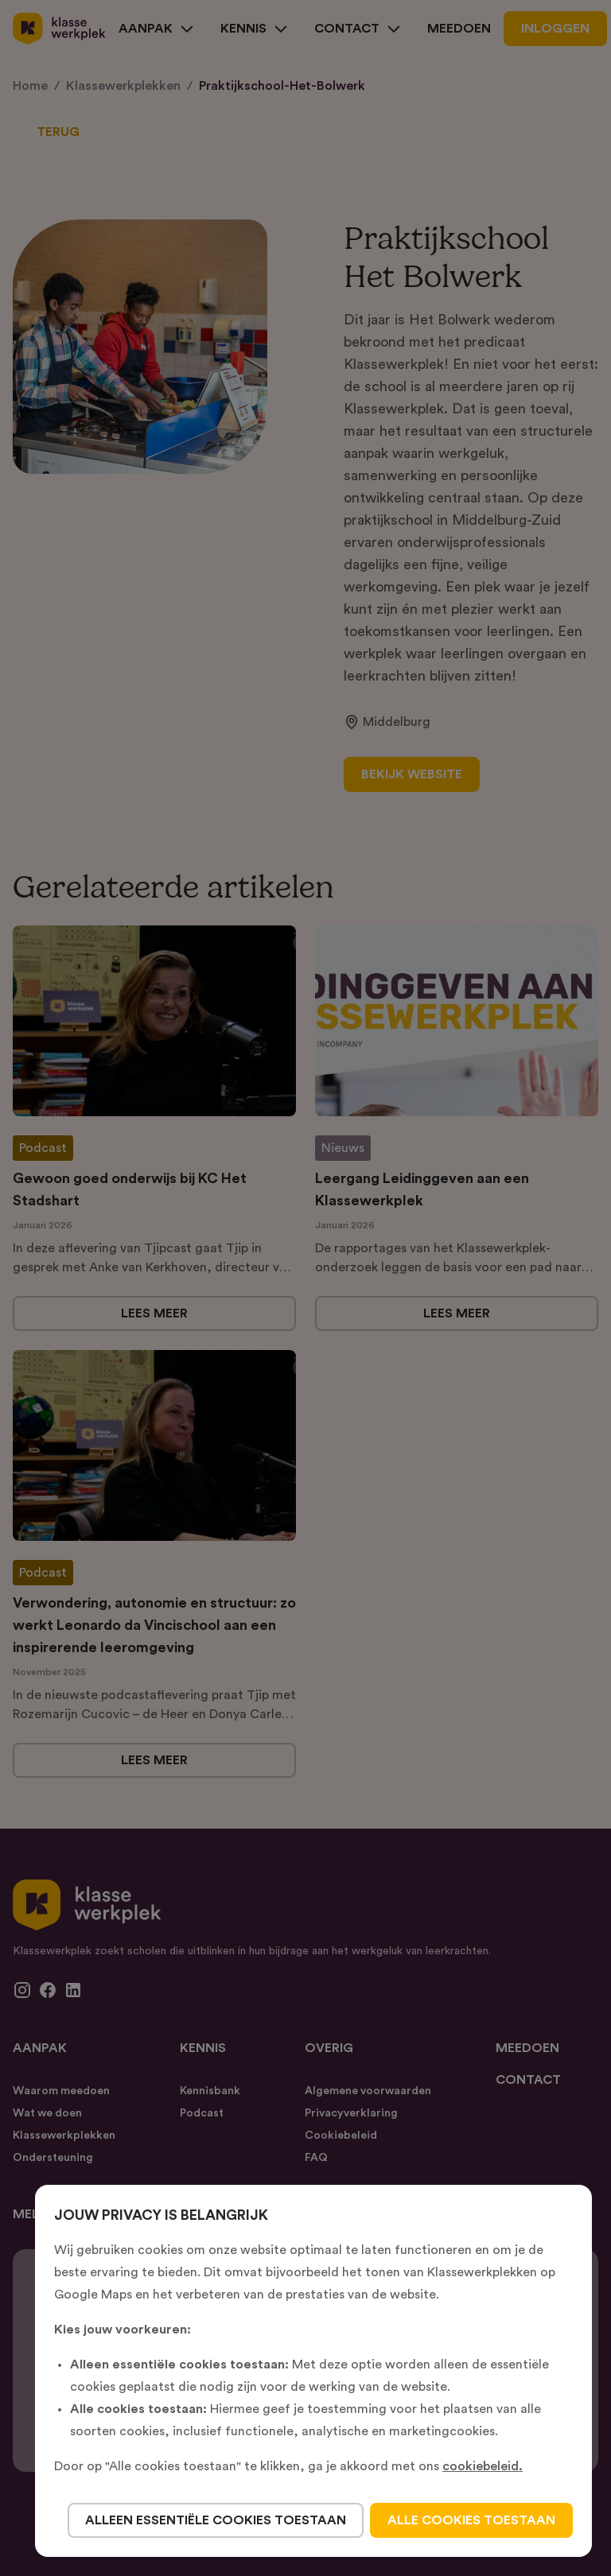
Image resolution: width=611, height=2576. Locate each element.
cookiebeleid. (482, 2466)
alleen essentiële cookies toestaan (215, 2520)
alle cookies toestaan (471, 2520)
